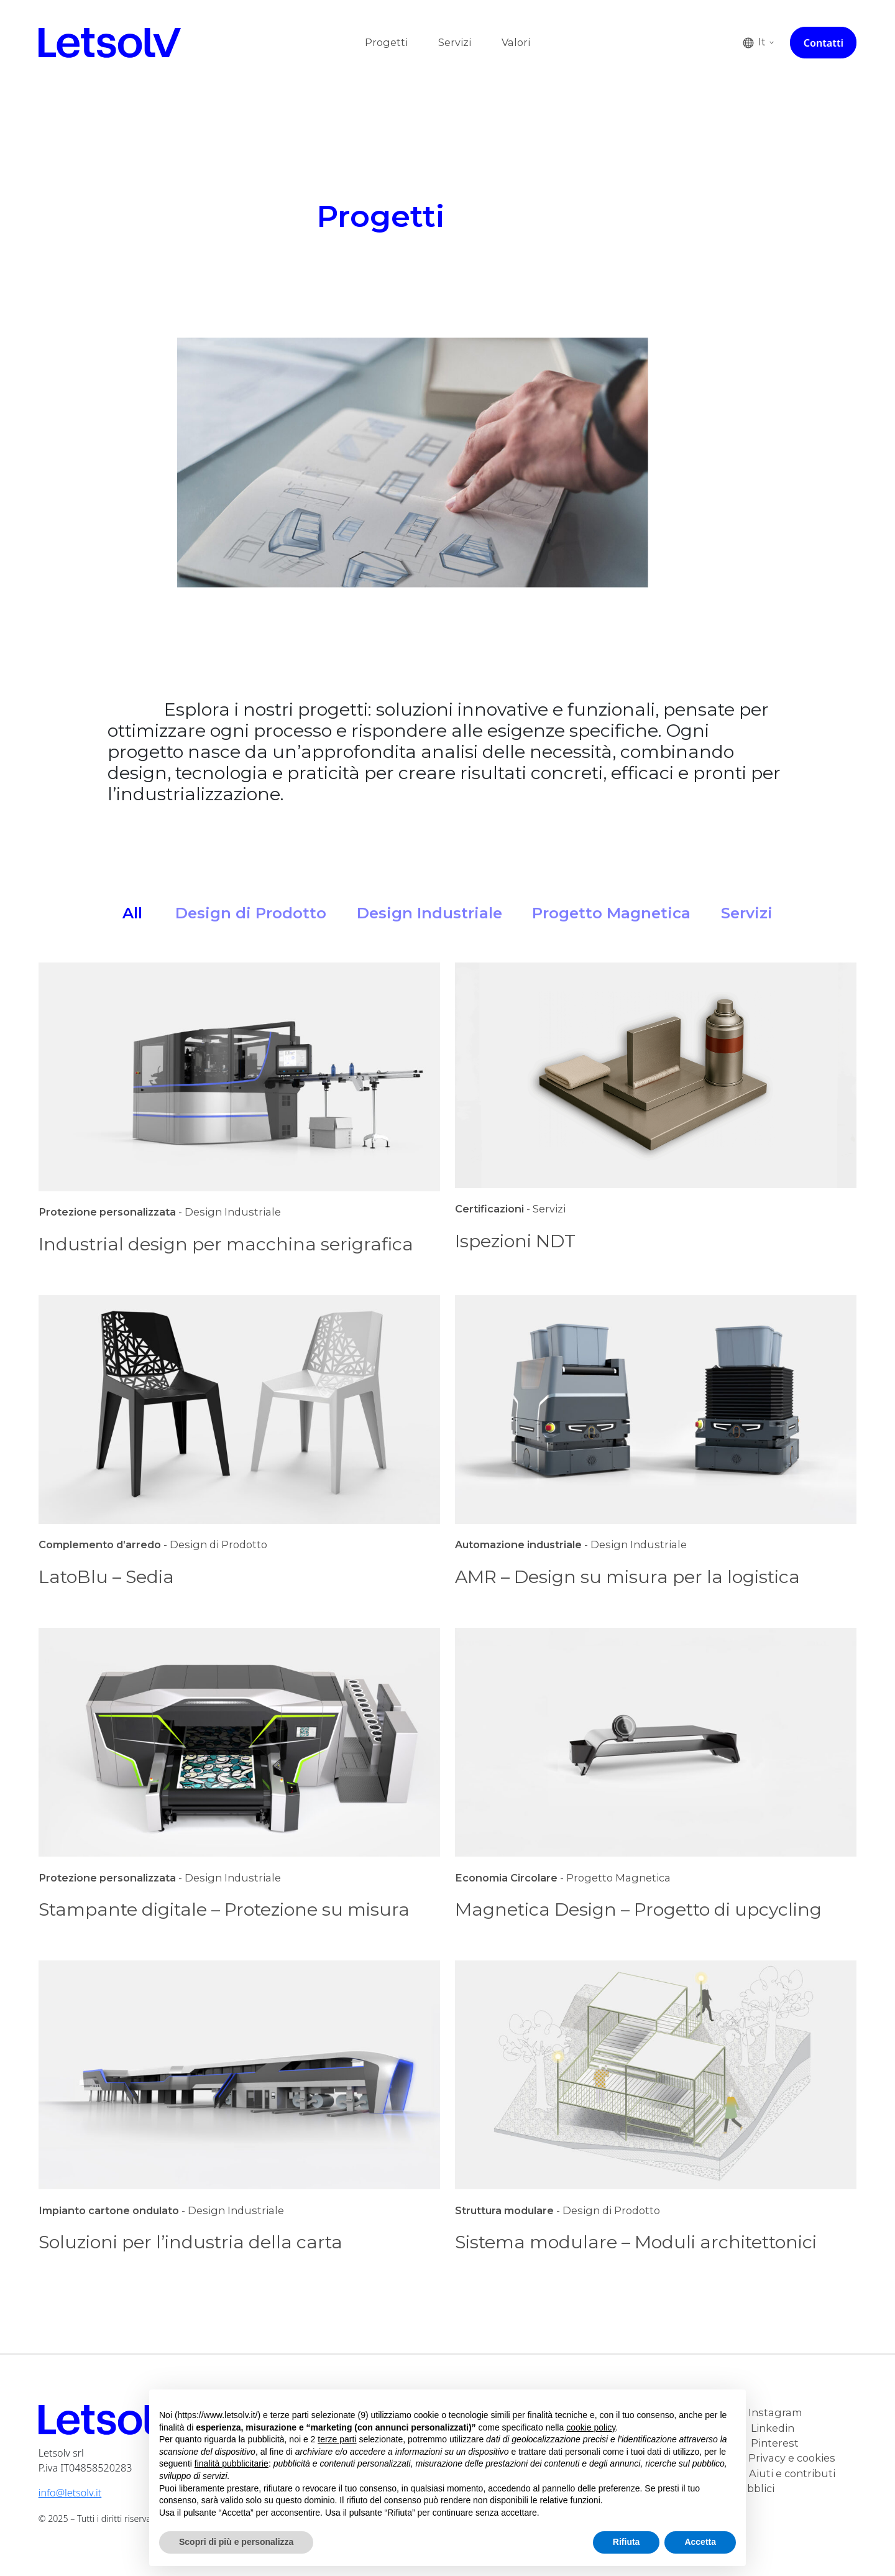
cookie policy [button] (590, 2427)
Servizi (454, 42)
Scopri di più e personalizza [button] (236, 2542)
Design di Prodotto (250, 912)
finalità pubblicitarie (231, 2463)
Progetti (386, 42)
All (132, 912)
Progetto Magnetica (611, 912)
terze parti (337, 2439)
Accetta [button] (700, 2542)
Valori (516, 42)
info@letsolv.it (70, 2493)
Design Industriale (429, 912)
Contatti (823, 43)
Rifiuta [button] (626, 2542)
